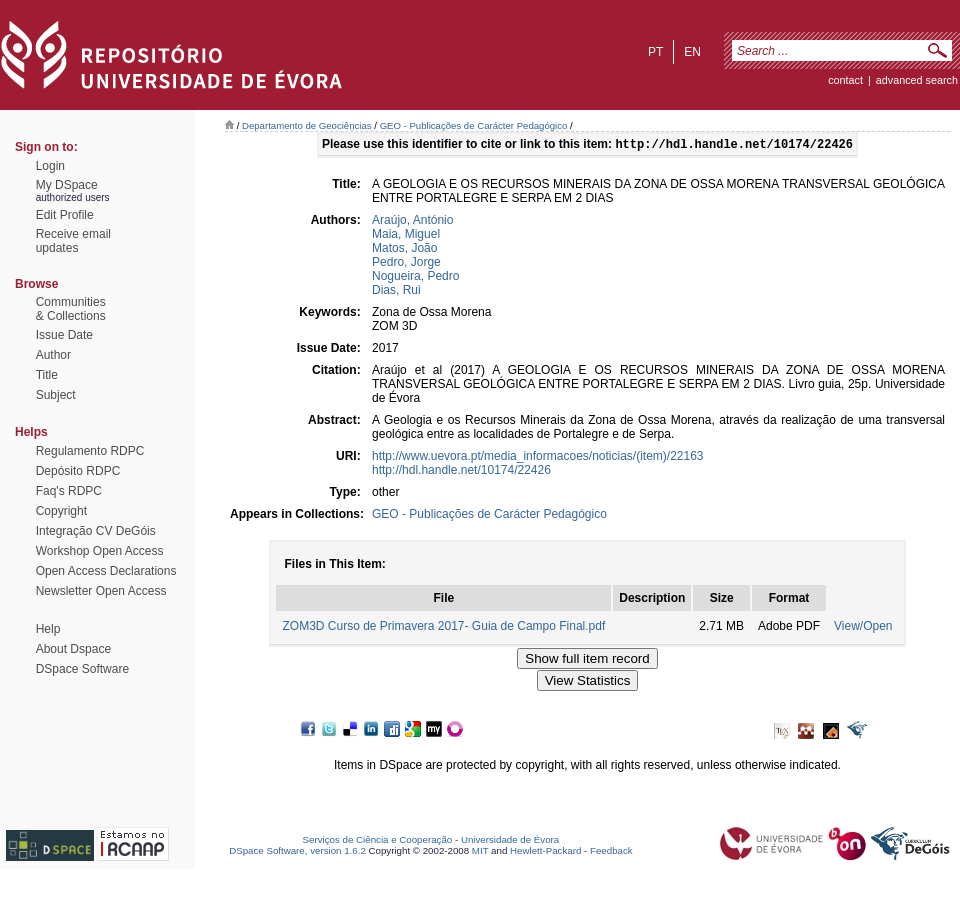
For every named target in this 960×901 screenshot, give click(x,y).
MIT (480, 852)
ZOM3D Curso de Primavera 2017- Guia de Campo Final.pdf (443, 628)
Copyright (61, 511)
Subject (56, 395)
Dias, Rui (396, 292)
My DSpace (67, 185)
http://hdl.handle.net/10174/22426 (461, 472)
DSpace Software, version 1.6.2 (297, 852)
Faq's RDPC (69, 491)
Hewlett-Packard (545, 852)
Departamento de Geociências (307, 125)
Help (48, 629)
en (692, 52)
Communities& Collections (71, 309)
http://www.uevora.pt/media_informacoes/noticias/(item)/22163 (538, 458)
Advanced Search (917, 80)
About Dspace (73, 649)
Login (50, 166)
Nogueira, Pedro (415, 278)
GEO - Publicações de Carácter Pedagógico (474, 125)
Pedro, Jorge (406, 264)
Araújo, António (412, 222)
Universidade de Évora (510, 841)
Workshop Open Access (100, 551)
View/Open (863, 628)
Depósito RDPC (78, 471)
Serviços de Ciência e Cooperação (378, 841)
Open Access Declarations (106, 571)
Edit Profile (65, 215)
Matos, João (404, 250)
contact (845, 80)
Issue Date (64, 335)
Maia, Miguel (406, 236)
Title (47, 375)
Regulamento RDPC (90, 451)
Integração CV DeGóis (96, 531)
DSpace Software (82, 669)
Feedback (611, 852)
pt (655, 52)
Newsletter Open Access (101, 591)
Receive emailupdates (73, 241)
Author (53, 355)
